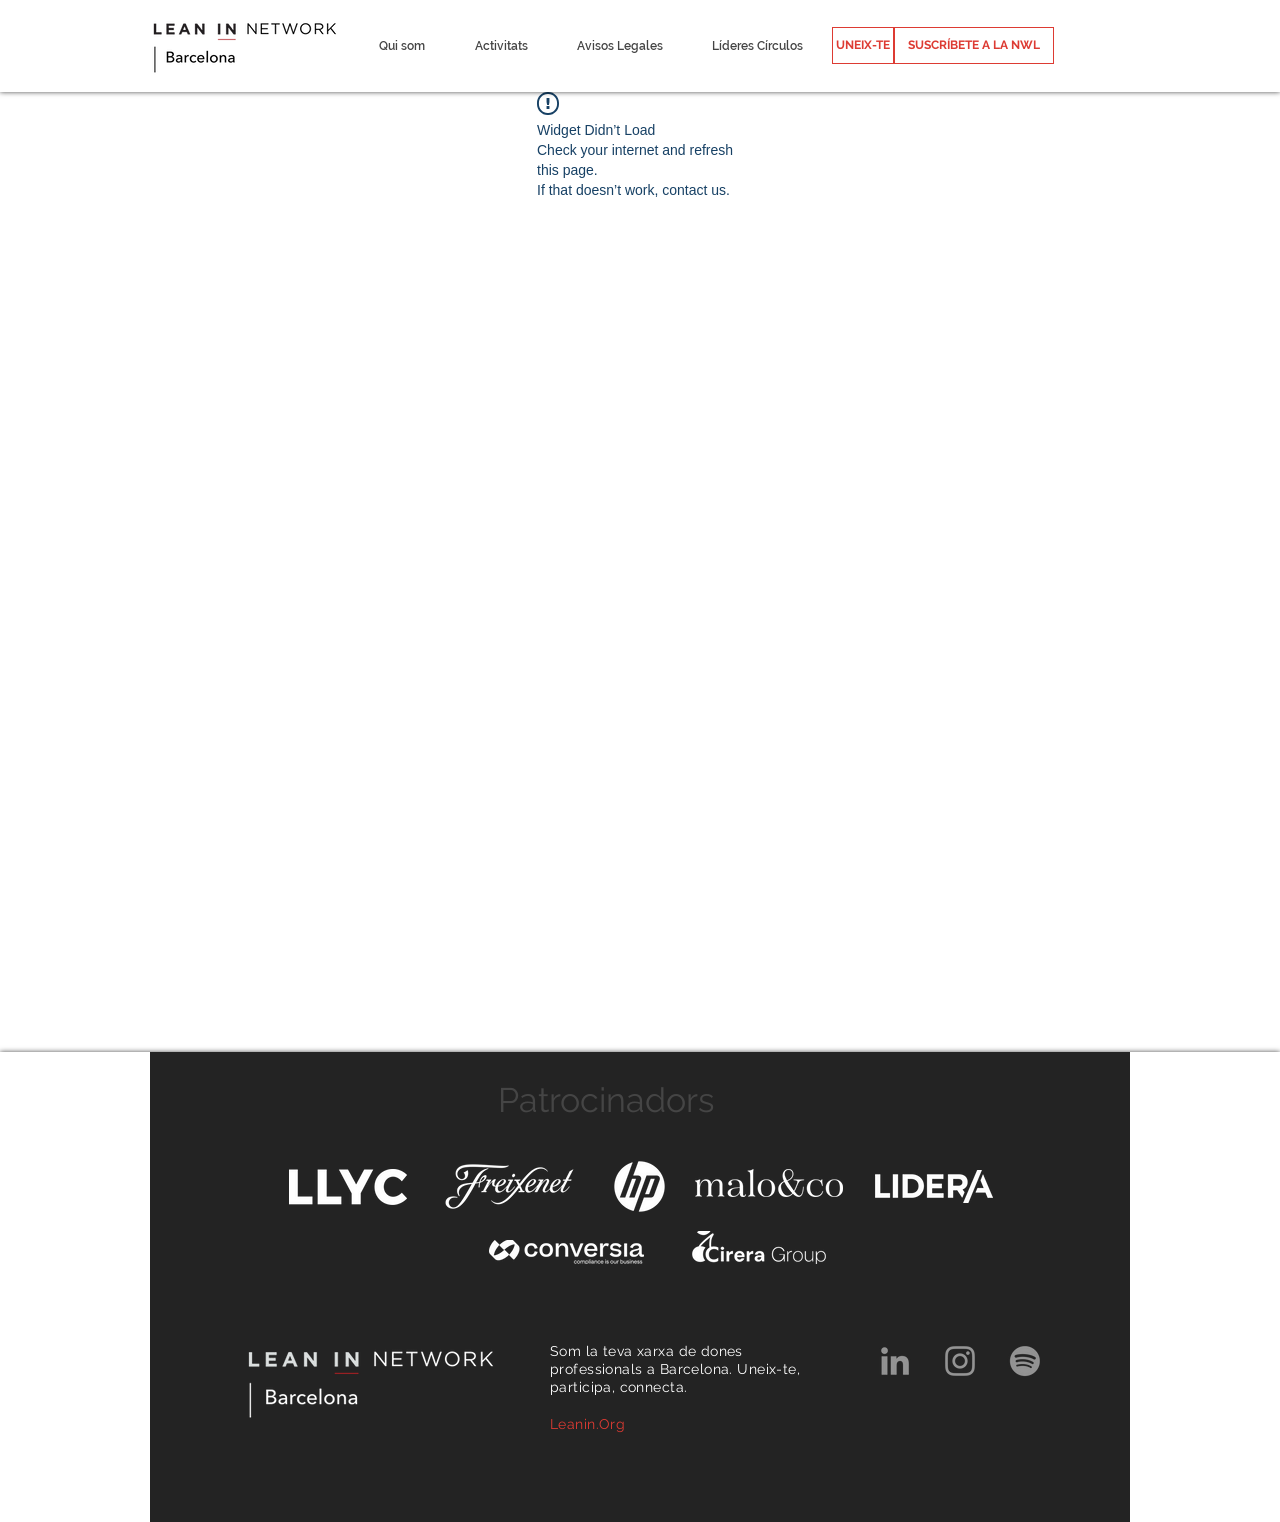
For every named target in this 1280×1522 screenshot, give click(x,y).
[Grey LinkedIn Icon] (895, 1361)
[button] (401, 46)
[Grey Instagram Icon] (960, 1361)
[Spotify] (1025, 1361)
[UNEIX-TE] (863, 45)
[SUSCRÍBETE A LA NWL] (974, 45)
